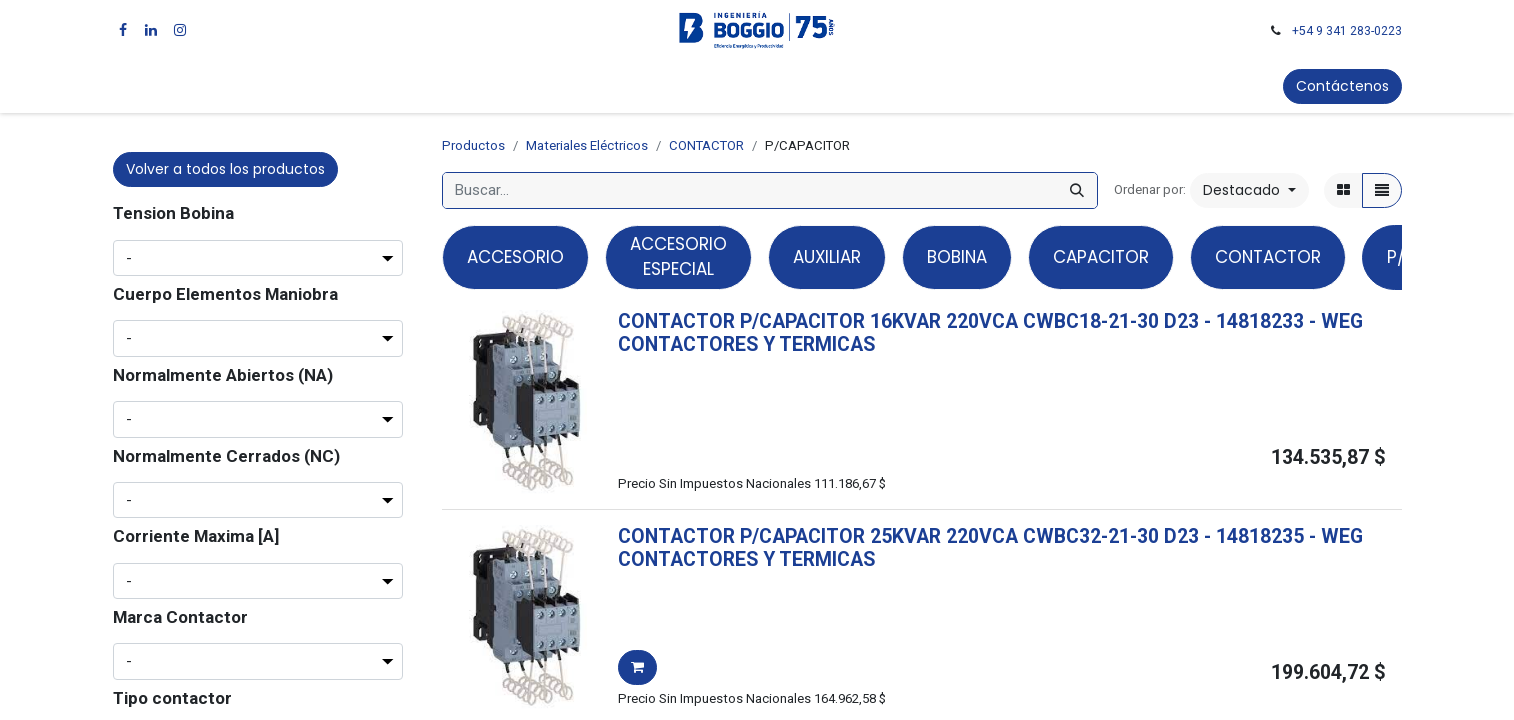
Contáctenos (1342, 86)
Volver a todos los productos (225, 169)
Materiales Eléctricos (587, 145)
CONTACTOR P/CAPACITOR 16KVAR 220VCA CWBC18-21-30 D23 (908, 321)
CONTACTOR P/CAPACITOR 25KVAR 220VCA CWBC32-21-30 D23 (908, 536)
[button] (1249, 190)
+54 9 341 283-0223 (1347, 31)
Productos (473, 145)
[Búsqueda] (1077, 190)
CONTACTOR (706, 145)
